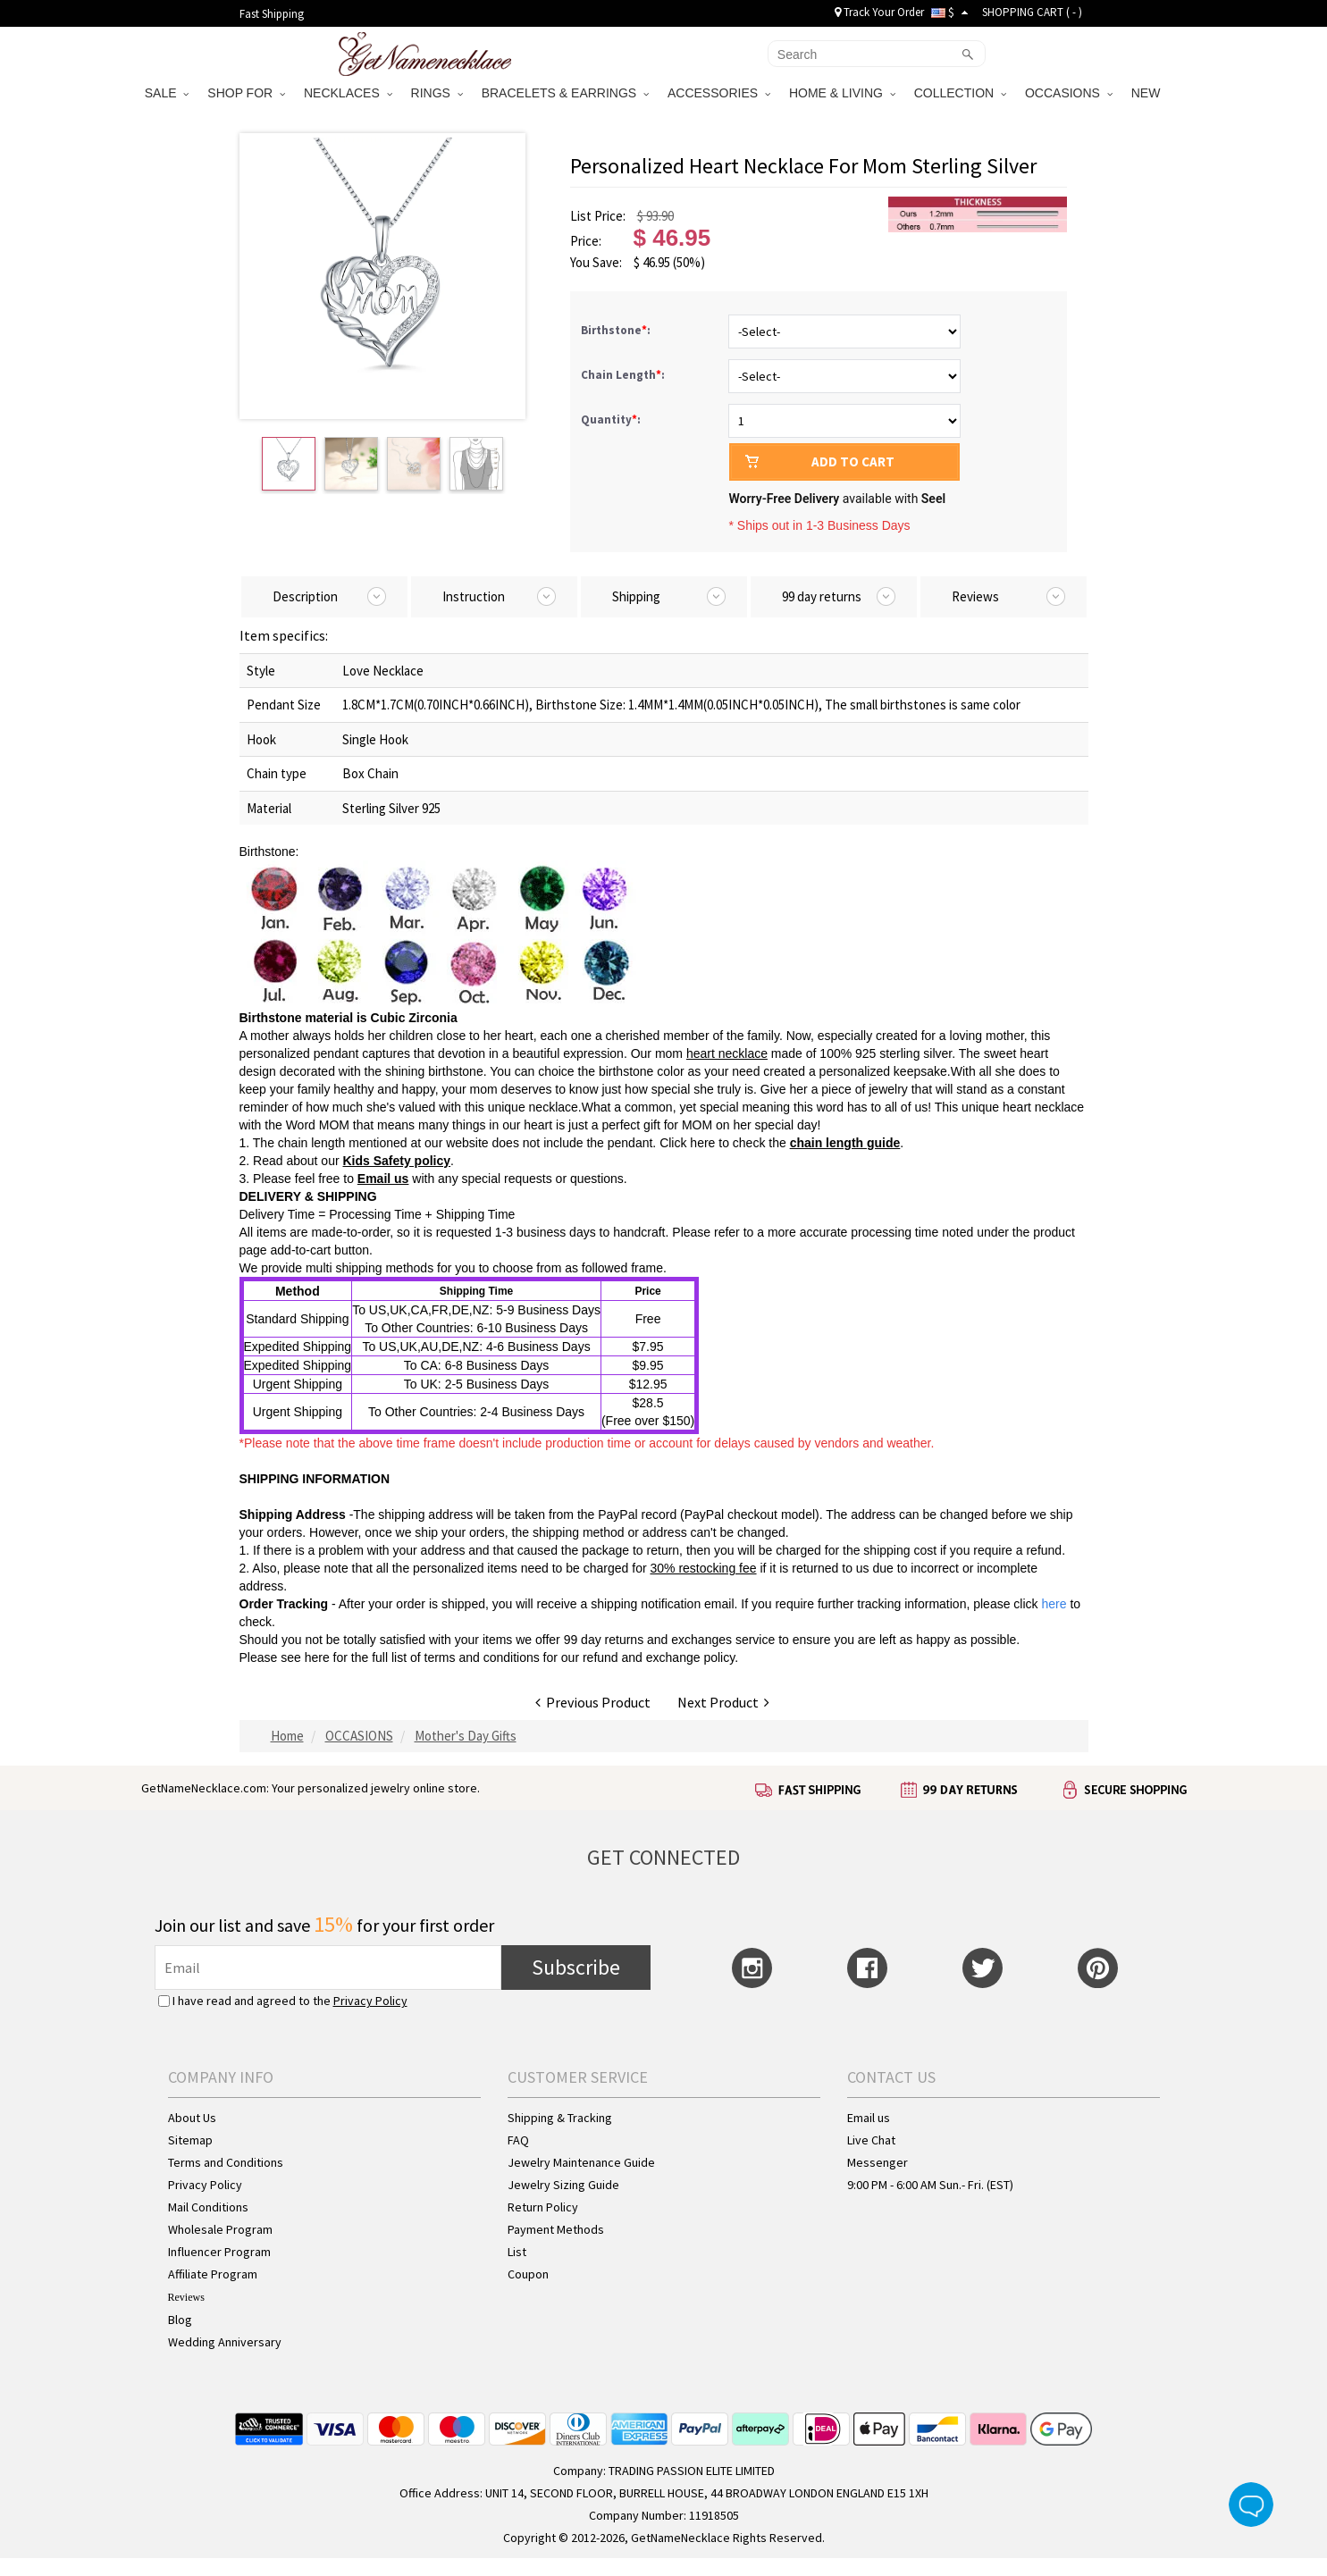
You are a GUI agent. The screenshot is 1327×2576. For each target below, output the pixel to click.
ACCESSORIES (719, 93)
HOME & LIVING (842, 93)
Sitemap (190, 2140)
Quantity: (611, 419)
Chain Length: (624, 374)
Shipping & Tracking (560, 2118)
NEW (1147, 93)
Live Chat (871, 2140)
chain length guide (845, 1143)
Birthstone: (617, 330)
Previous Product (593, 1702)
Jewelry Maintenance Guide (581, 2162)
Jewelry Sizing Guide (563, 2185)
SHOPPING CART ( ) (1032, 12)
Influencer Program (219, 2252)
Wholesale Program (220, 2229)
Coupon (528, 2274)
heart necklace (727, 1053)
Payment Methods (556, 2229)
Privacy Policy (370, 2001)
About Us (192, 2118)
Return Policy (543, 2207)
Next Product (723, 1702)
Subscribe (576, 1967)
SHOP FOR (246, 93)
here (317, 1657)
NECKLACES (348, 93)
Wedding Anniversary (224, 2342)
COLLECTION (960, 93)
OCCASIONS (1069, 93)
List (517, 2252)
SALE (167, 93)
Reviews (186, 2297)
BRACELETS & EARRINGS (565, 93)
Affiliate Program (212, 2274)
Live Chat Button (1251, 2504)
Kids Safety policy (396, 1161)
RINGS (437, 93)
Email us (383, 1178)
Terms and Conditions (225, 2162)
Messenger (877, 2162)
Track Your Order (879, 12)
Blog (180, 2320)
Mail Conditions (208, 2207)
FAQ (518, 2140)
